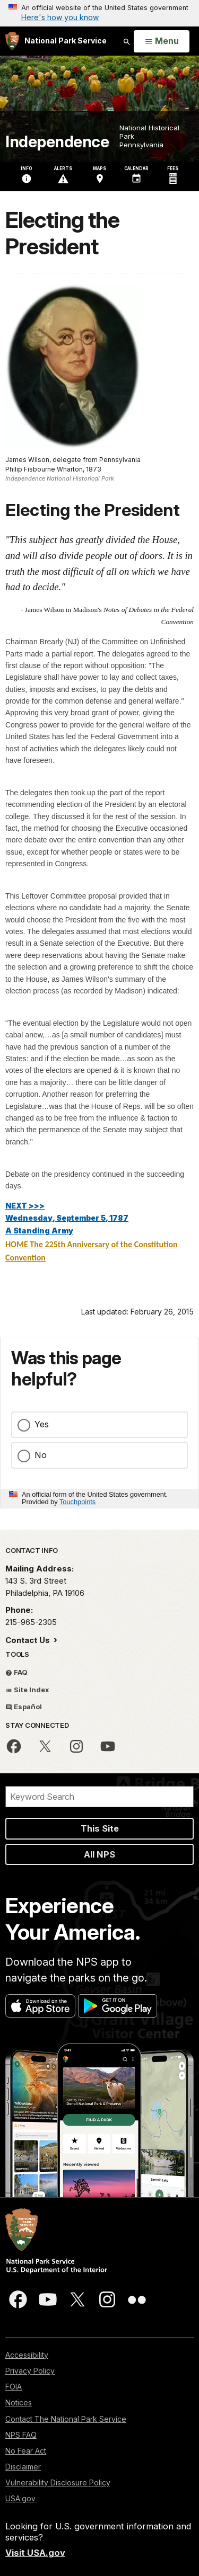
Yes (41, 1424)
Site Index (27, 1689)
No (40, 1455)
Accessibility (26, 2354)
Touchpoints (77, 1502)
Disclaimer (23, 2466)
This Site (100, 1828)
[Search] (99, 1796)
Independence (57, 142)
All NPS (99, 1854)
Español (23, 1706)
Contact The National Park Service (65, 2418)
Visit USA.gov (35, 2552)
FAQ (16, 1672)
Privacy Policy (30, 2370)
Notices (18, 2402)
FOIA (13, 2386)
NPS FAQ (21, 2434)
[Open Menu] (161, 41)
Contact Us (28, 1640)
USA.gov (20, 2498)
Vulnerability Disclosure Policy (57, 2482)
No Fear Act (25, 2450)
